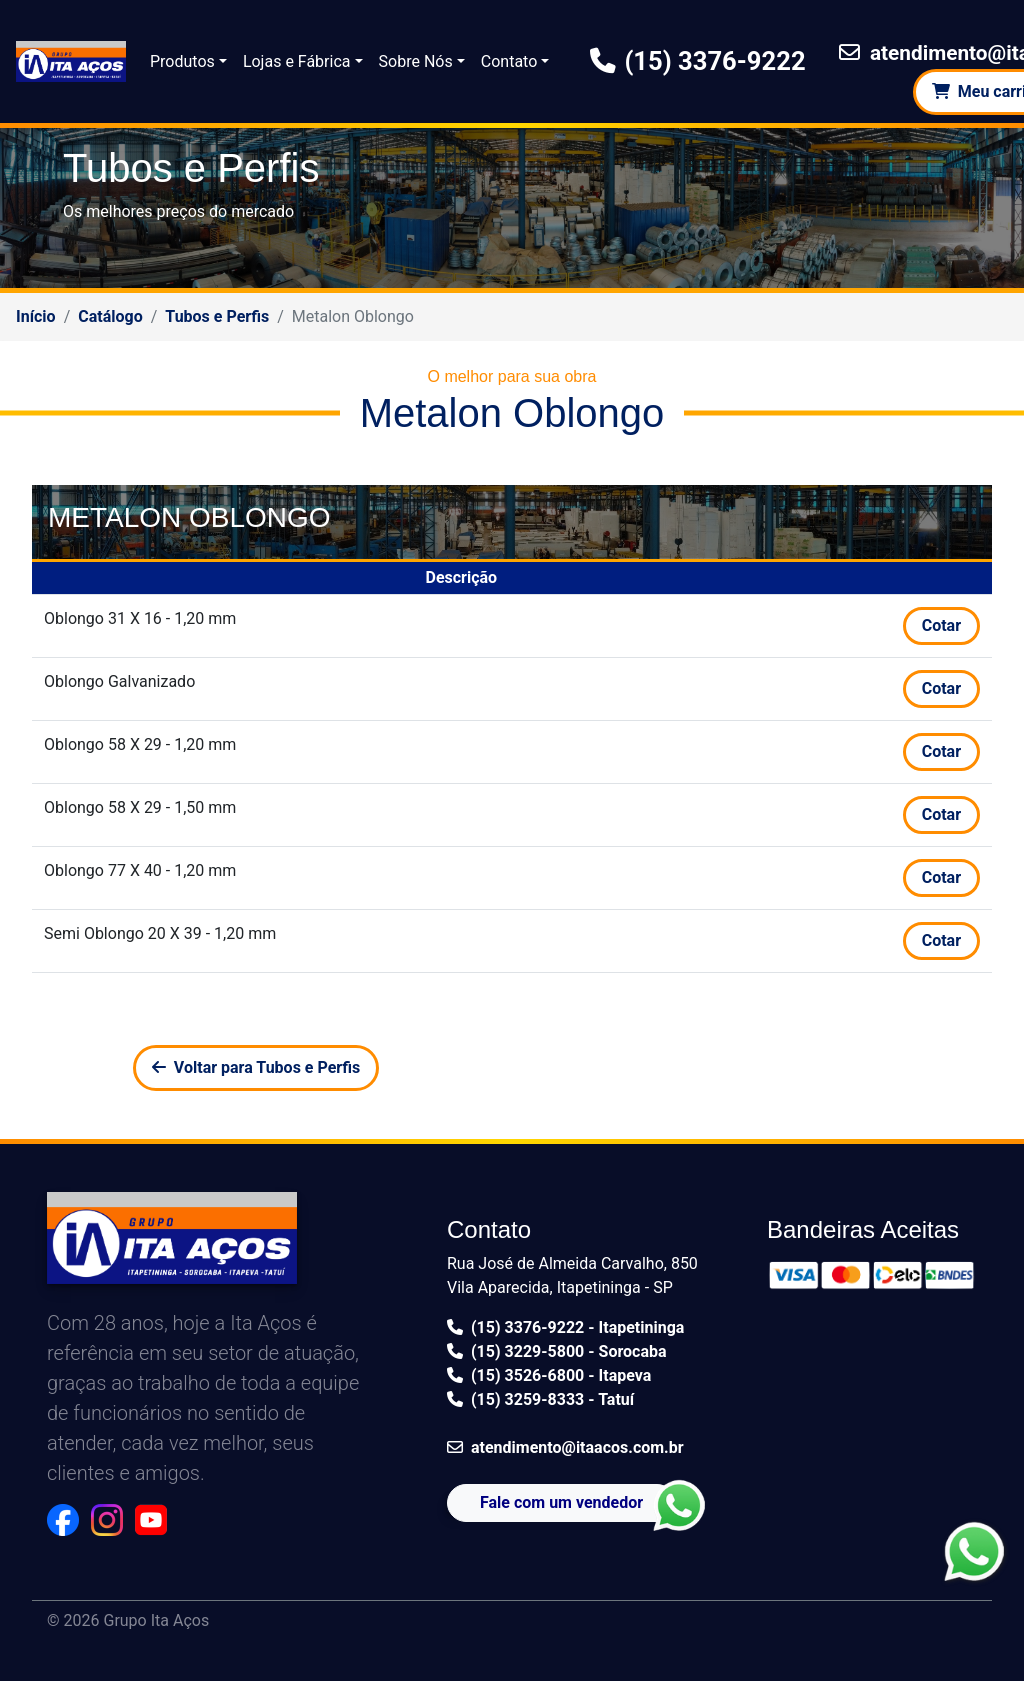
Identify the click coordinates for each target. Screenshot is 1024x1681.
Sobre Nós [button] (416, 61)
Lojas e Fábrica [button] (297, 61)
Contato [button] (509, 61)
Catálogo (110, 316)
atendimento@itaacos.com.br (565, 1447)
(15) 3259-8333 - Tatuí (540, 1399)
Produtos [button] (182, 61)
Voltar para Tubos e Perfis (256, 1067)
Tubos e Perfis (217, 316)
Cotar (941, 625)
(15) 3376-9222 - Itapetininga (565, 1327)
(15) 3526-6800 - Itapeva (549, 1375)
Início (36, 316)
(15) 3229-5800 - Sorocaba (557, 1351)
